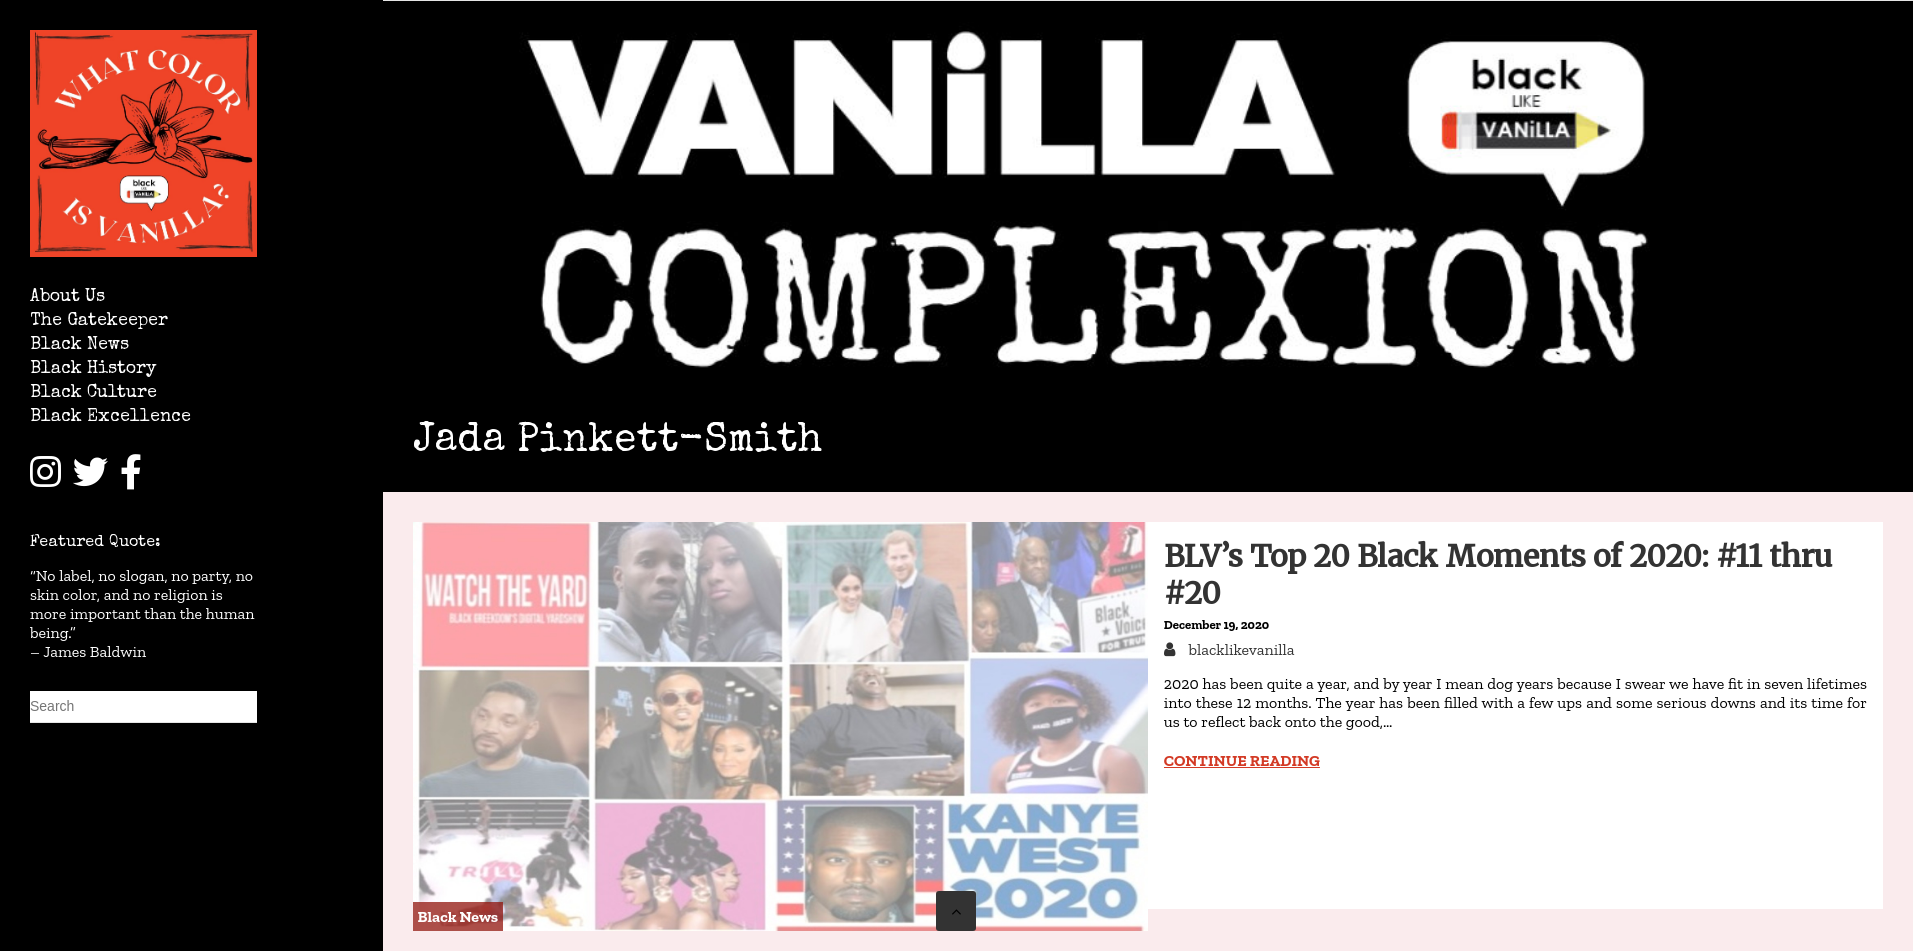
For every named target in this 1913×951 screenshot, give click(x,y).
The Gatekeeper (99, 321)
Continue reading (1242, 760)
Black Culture (93, 393)
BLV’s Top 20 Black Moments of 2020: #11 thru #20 (1498, 574)
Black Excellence (110, 417)
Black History (93, 369)
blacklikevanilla (1240, 649)
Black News (79, 345)
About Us (67, 297)
